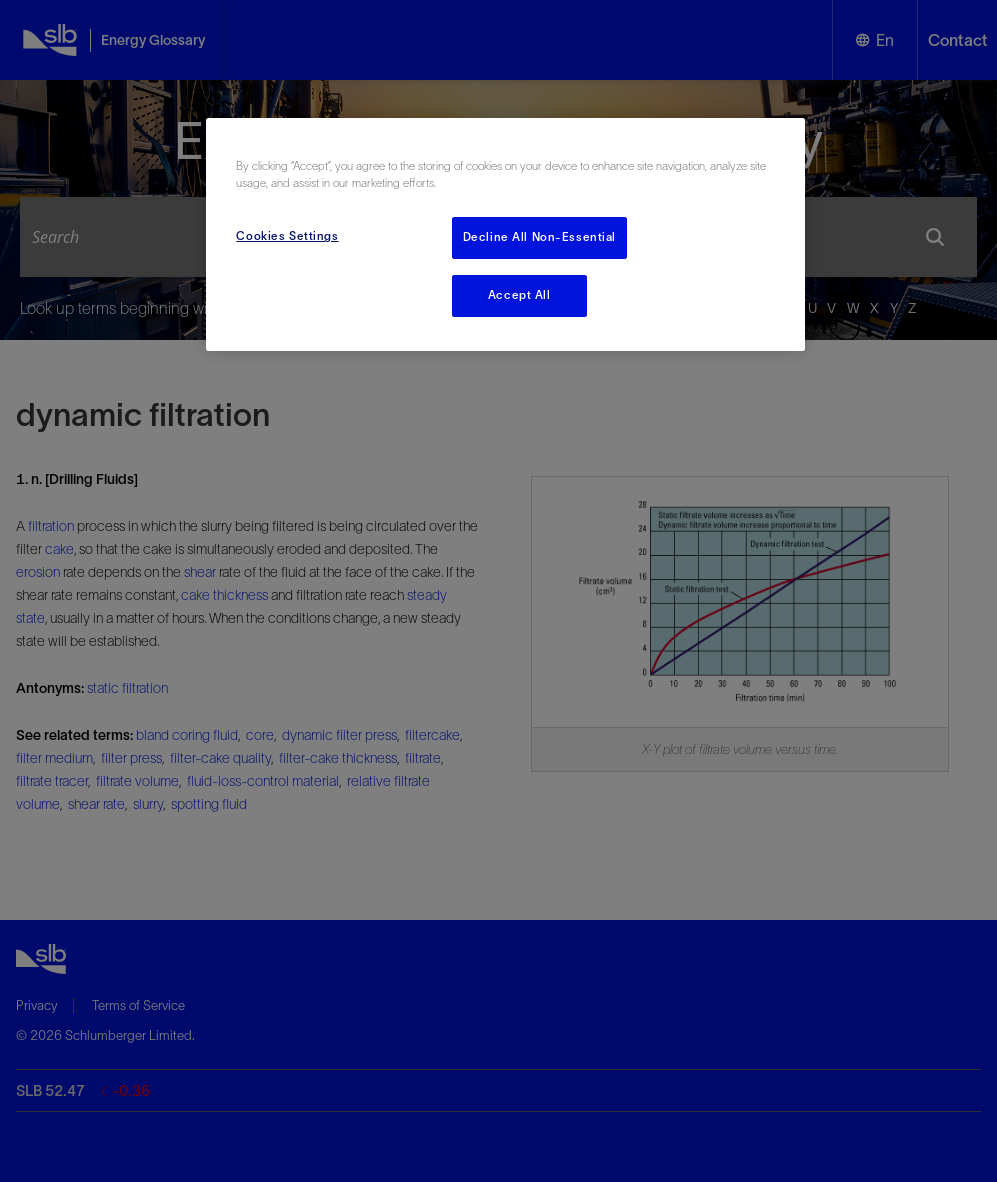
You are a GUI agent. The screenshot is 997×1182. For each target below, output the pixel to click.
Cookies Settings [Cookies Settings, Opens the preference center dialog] (287, 236)
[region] (505, 234)
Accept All (519, 295)
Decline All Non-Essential (539, 237)
